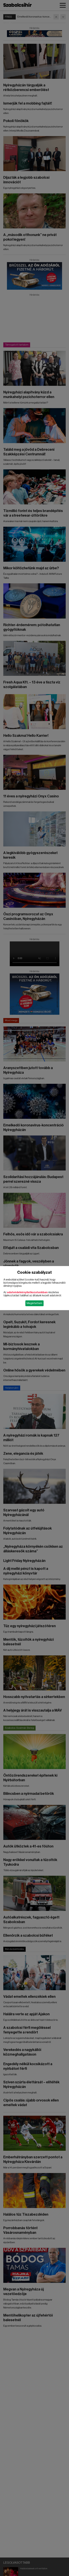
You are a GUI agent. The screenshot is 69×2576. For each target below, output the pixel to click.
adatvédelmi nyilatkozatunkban (27, 1292)
